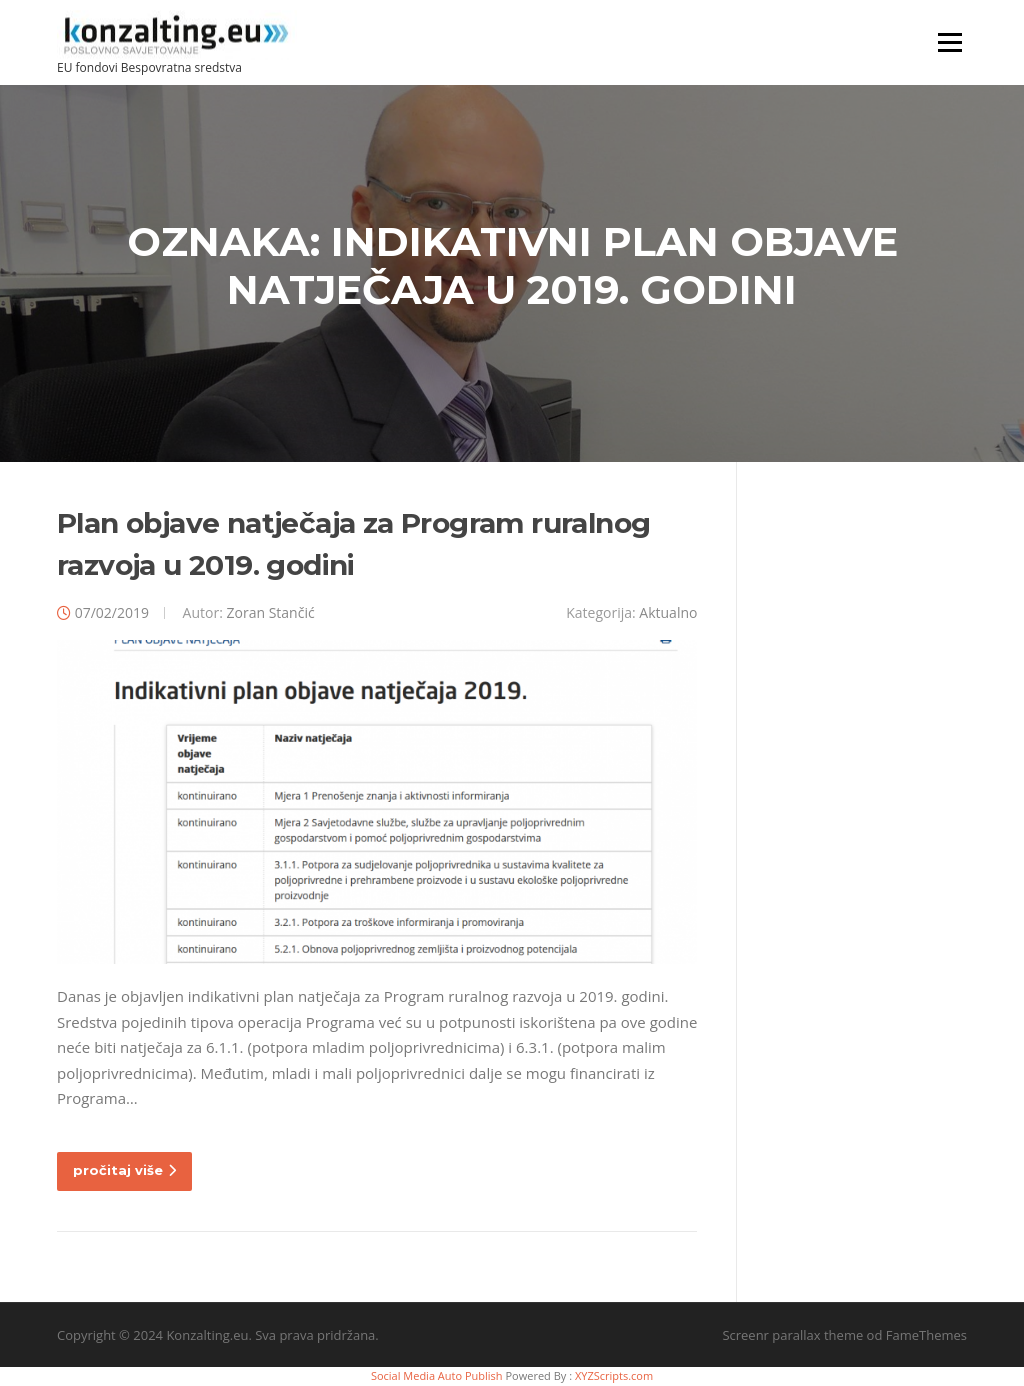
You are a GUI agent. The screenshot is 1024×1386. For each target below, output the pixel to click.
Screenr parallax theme (792, 1335)
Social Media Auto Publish (437, 1375)
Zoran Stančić (270, 612)
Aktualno (668, 612)
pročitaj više (124, 1170)
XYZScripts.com (614, 1375)
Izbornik (949, 42)
